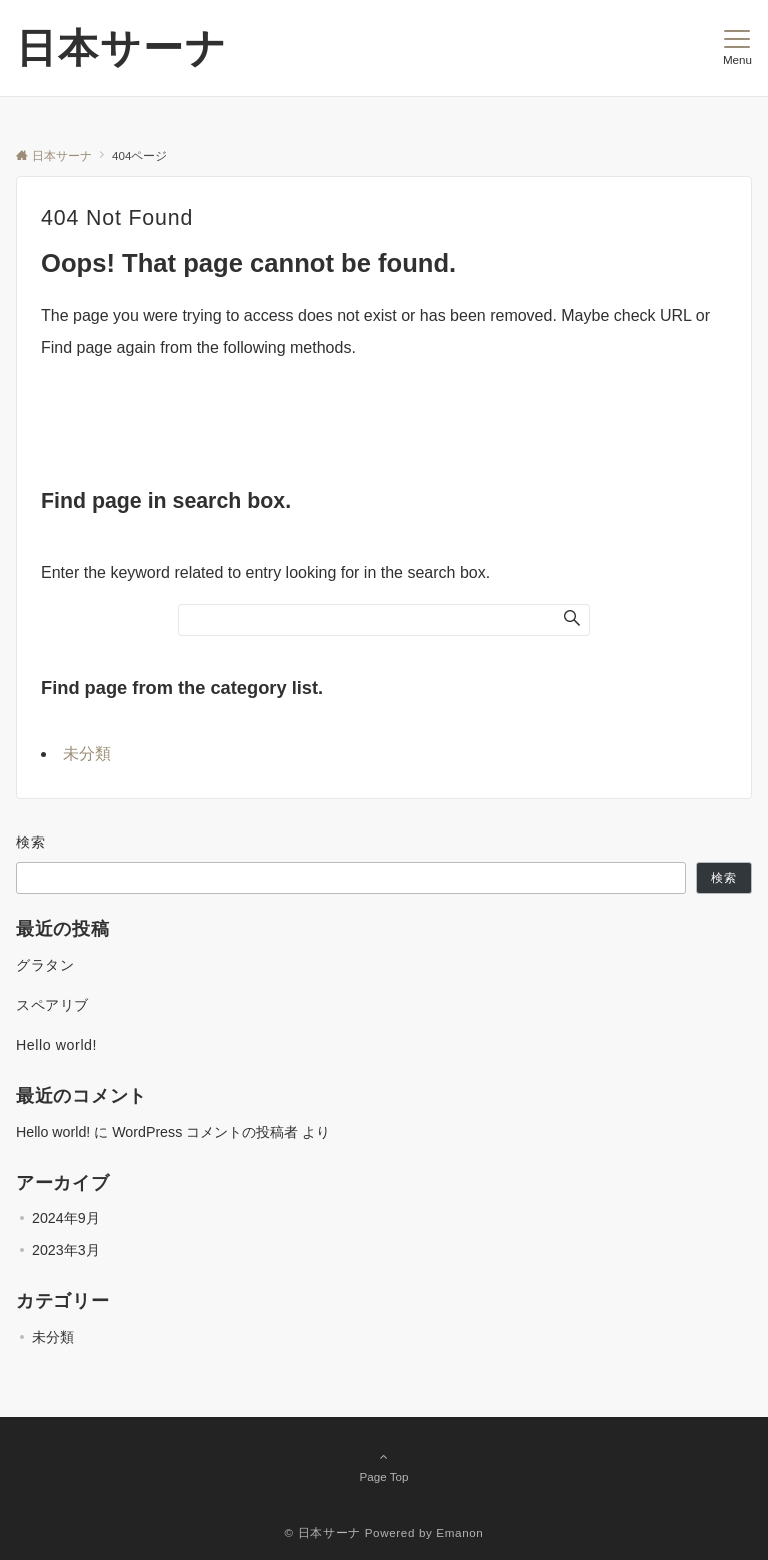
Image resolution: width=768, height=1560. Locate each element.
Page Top (384, 1466)
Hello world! (56, 1045)
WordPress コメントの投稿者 (205, 1132)
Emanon (459, 1532)
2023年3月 (66, 1250)
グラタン (45, 965)
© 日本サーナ (323, 1532)
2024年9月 (66, 1218)
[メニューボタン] (737, 48)
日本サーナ (122, 48)
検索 (31, 842)
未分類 (87, 753)
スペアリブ (52, 1005)
